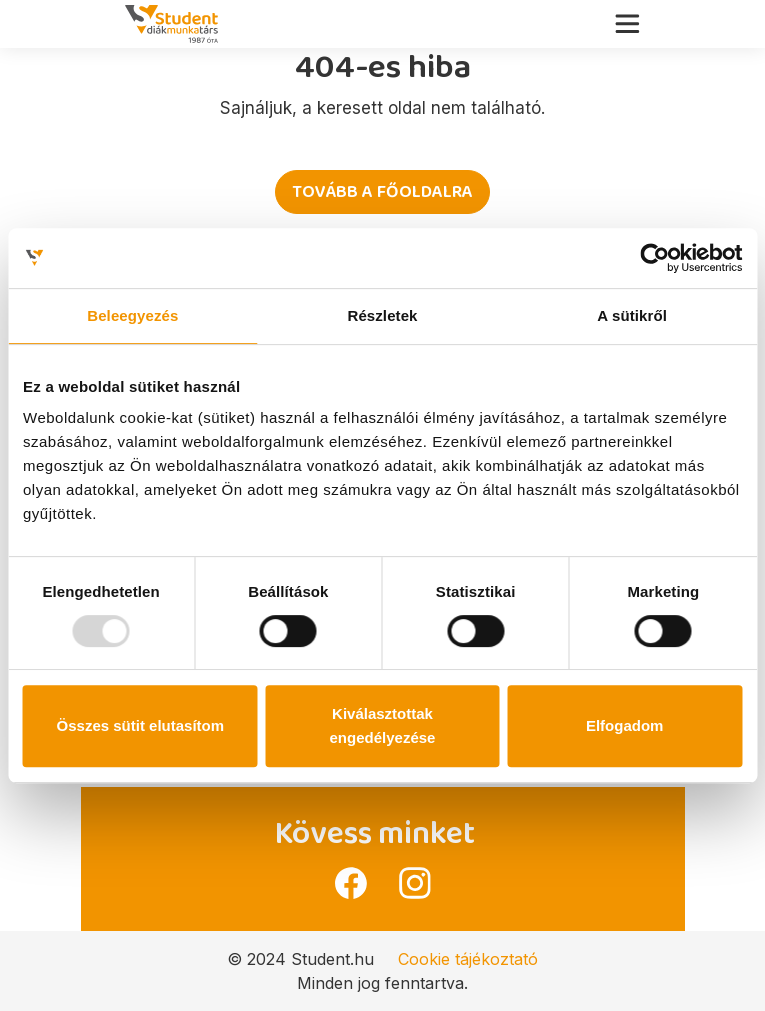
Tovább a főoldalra (382, 192)
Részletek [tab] (382, 315)
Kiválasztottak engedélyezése (383, 725)
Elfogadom (625, 725)
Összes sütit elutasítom (141, 725)
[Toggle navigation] (633, 19)
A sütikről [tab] (632, 315)
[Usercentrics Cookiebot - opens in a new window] (654, 258)
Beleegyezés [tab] (132, 315)
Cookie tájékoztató (468, 959)
